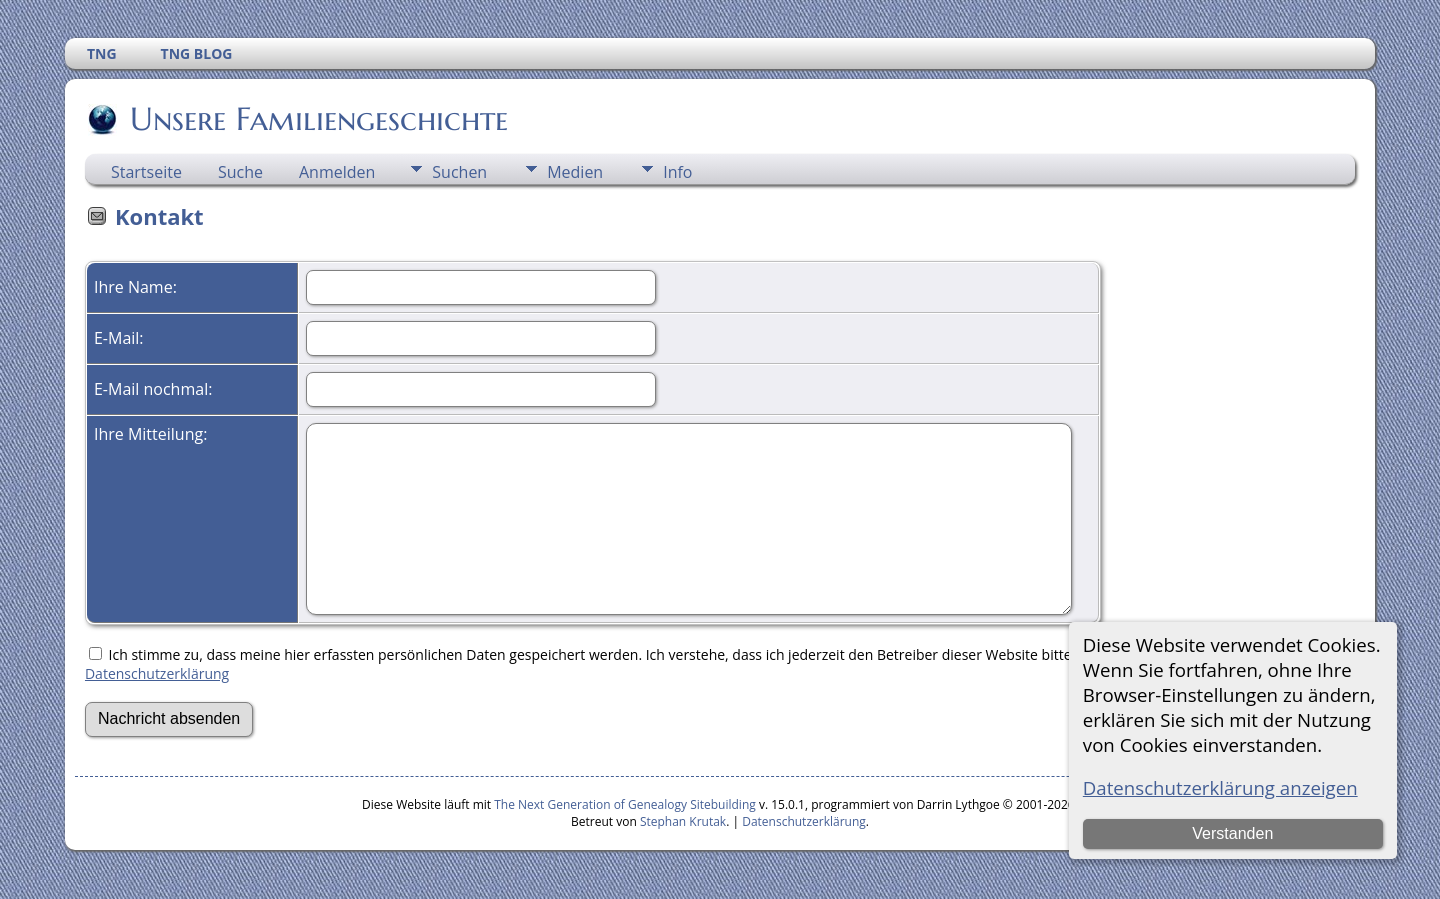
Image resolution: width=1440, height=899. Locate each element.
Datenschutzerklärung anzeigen (1220, 787)
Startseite (146, 172)
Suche (240, 172)
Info (677, 172)
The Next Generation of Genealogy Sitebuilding (625, 804)
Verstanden (1232, 833)
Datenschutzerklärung (157, 673)
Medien (575, 172)
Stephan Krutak (683, 821)
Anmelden (337, 172)
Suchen (459, 172)
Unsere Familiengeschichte (317, 119)
